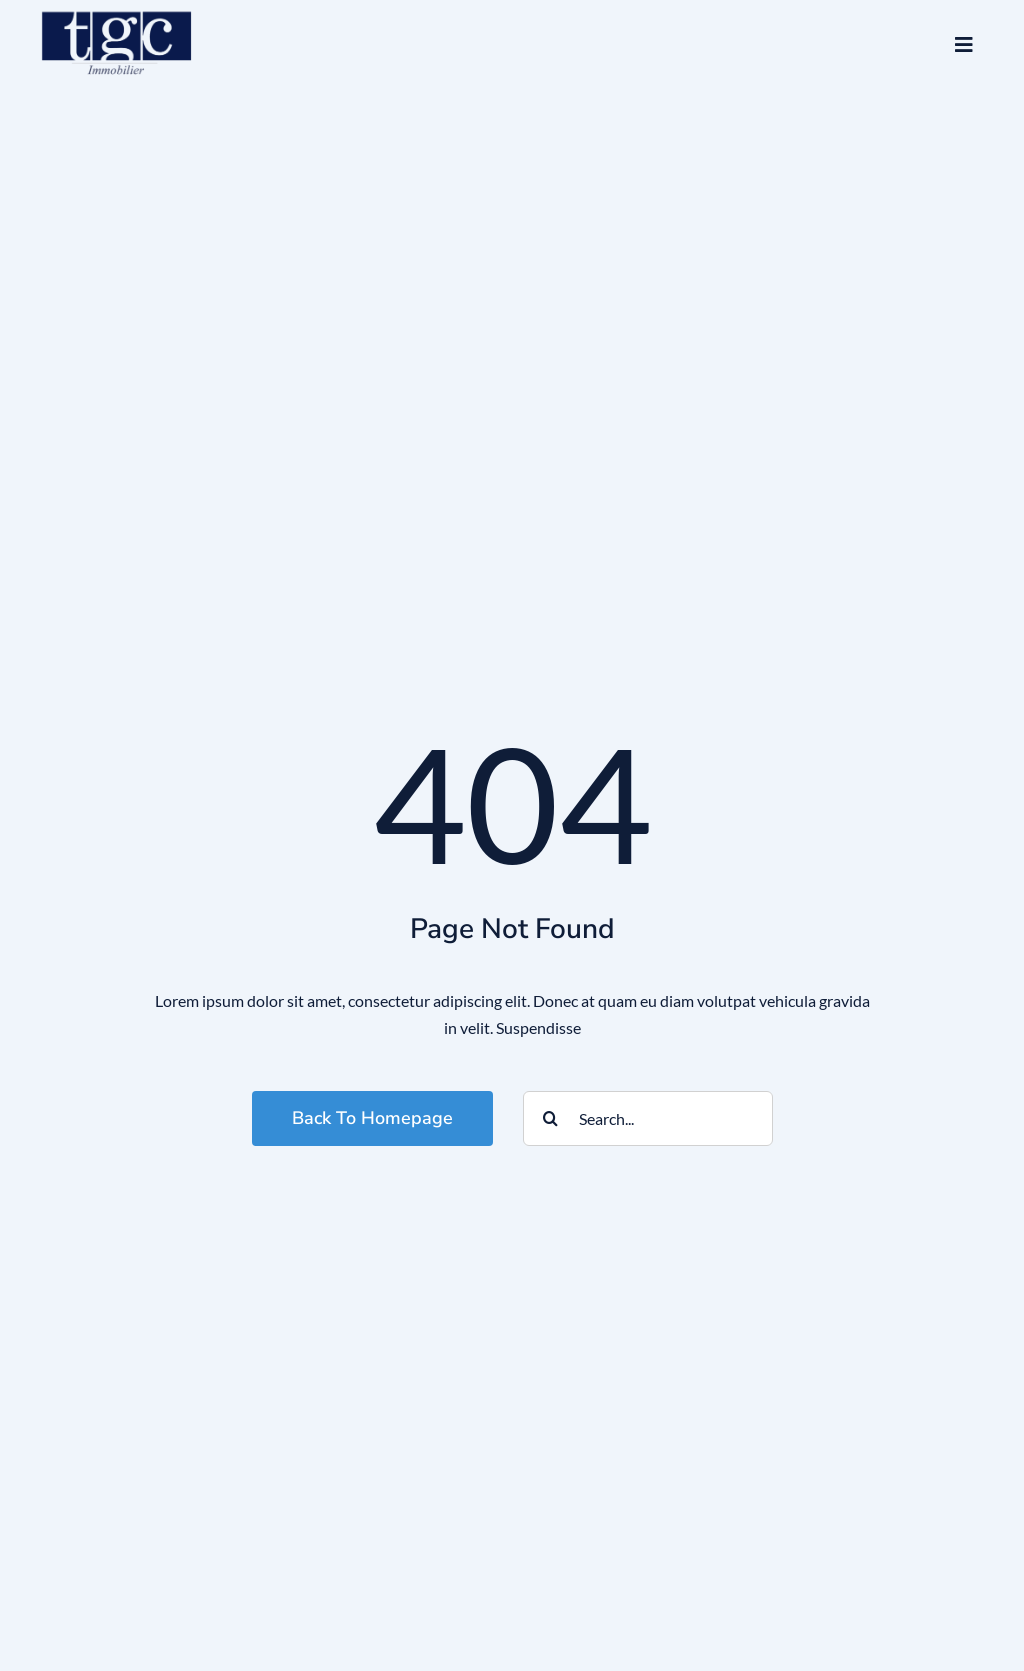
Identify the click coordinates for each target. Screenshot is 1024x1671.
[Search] (550, 1118)
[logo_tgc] (117, 9)
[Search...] (648, 1118)
